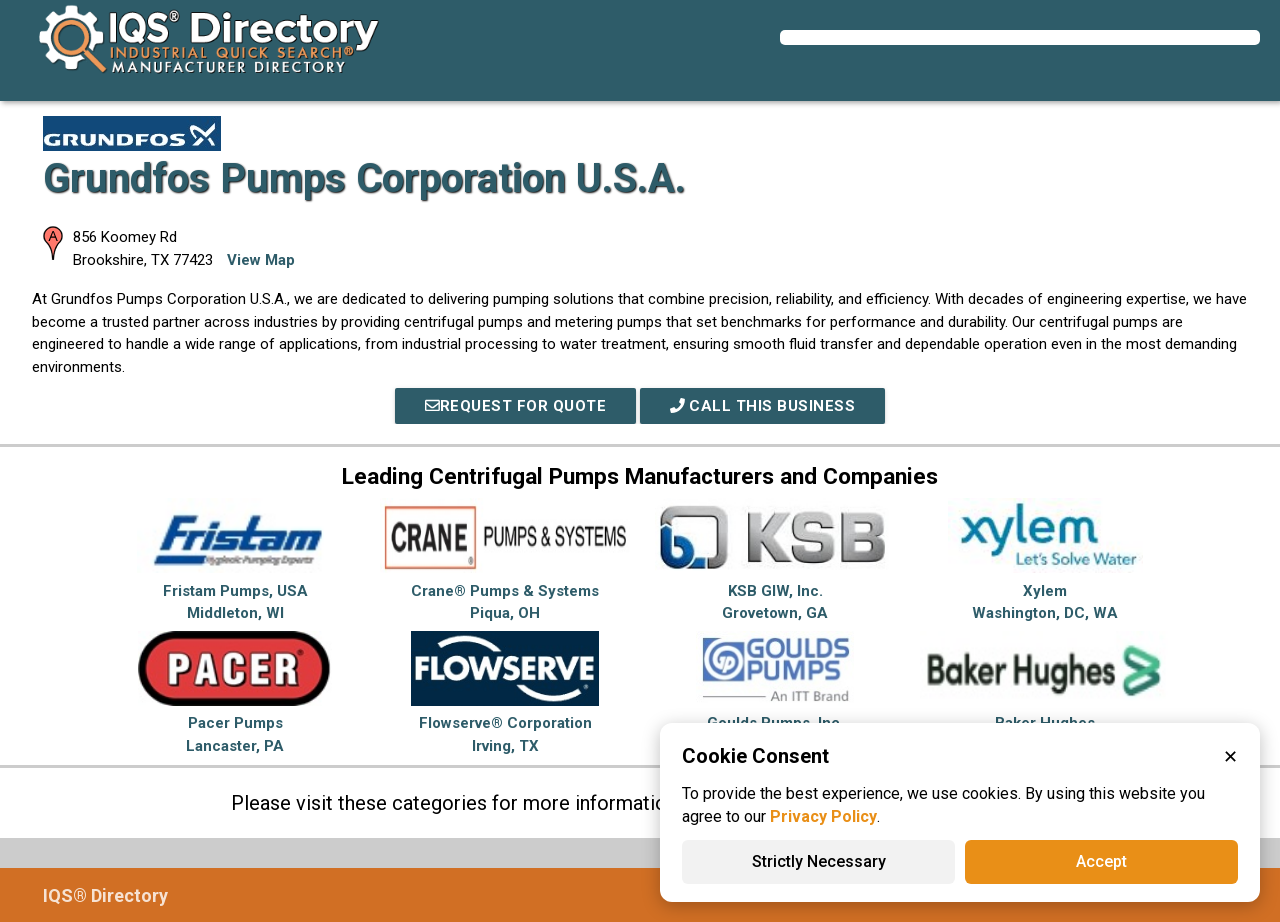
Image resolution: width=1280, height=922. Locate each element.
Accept (1101, 861)
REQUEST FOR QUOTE (516, 406)
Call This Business (763, 406)
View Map (261, 260)
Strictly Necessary (819, 861)
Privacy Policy (823, 816)
